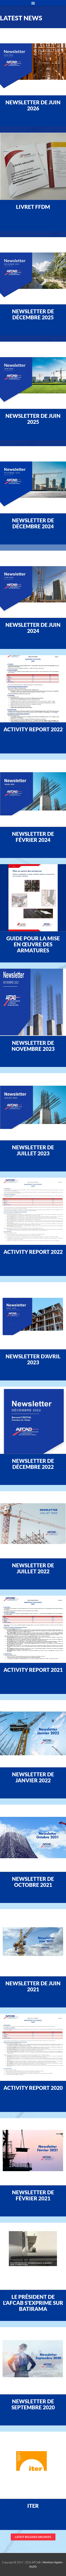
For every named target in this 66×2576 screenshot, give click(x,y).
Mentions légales (52, 2562)
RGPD (33, 2566)
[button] (33, 2536)
